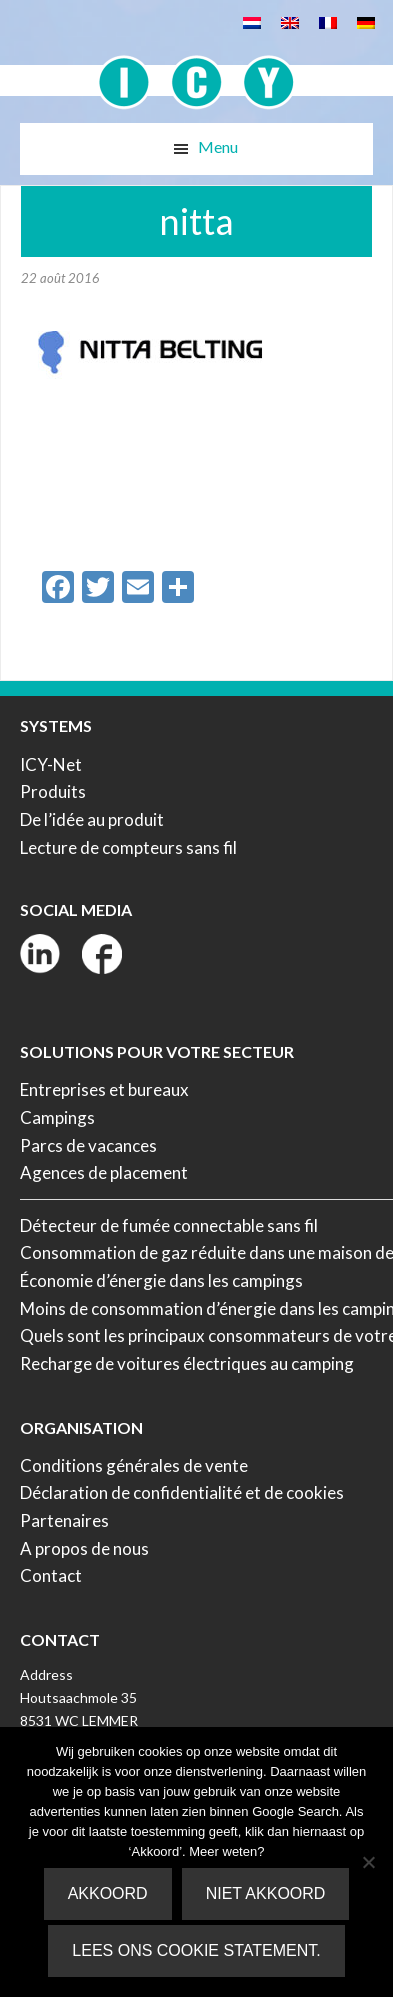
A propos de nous (84, 1548)
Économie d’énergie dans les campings (161, 1280)
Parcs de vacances (88, 1145)
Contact (51, 1575)
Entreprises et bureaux (104, 1089)
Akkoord (108, 1893)
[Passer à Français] (328, 21)
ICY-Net (51, 764)
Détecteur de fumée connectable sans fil (169, 1225)
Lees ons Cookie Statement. (196, 1950)
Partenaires (64, 1520)
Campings (57, 1117)
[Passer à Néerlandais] (252, 21)
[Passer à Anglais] (290, 21)
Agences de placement (104, 1172)
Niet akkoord (266, 1893)
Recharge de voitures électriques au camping (187, 1363)
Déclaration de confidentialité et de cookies (182, 1492)
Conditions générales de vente (134, 1465)
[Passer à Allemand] (366, 21)
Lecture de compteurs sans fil (128, 847)
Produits (53, 791)
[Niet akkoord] (368, 1862)
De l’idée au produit (92, 819)
